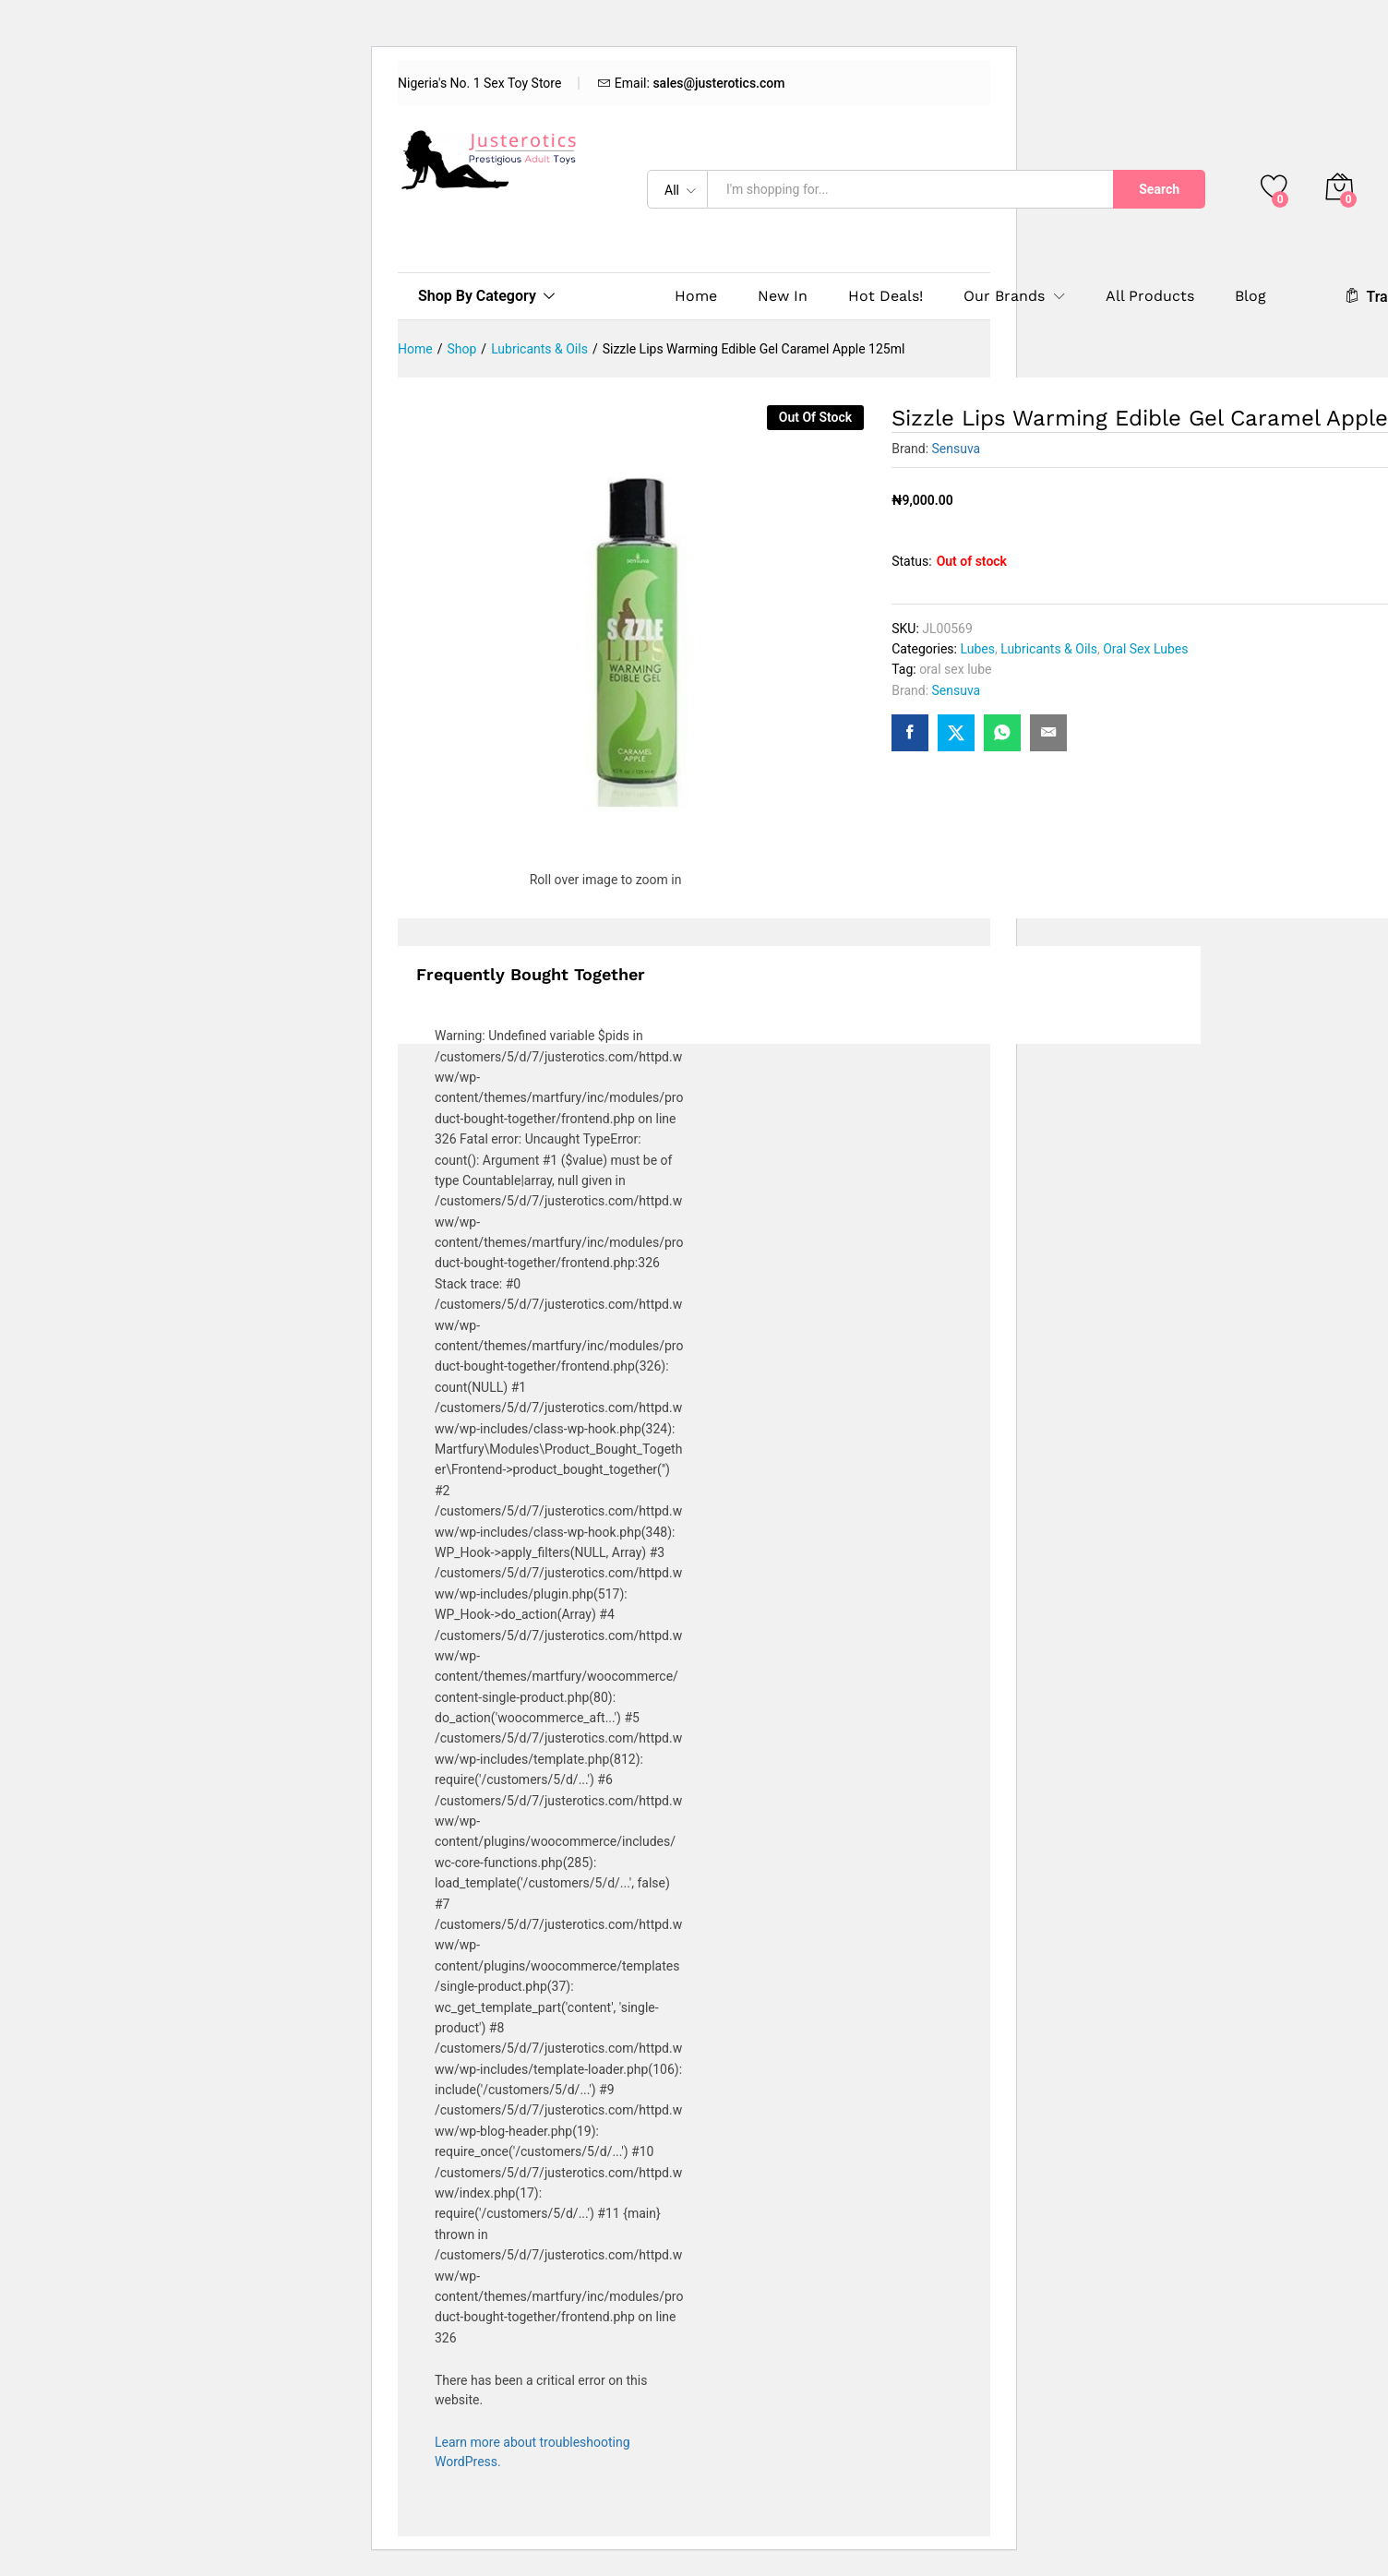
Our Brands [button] (1004, 296)
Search (1159, 189)
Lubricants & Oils (1048, 648)
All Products (1150, 296)
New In (783, 296)
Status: (911, 561)
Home (696, 296)
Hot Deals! (885, 296)
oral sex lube (955, 669)
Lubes (977, 648)
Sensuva (956, 448)
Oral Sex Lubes (1145, 648)
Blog (1250, 296)
